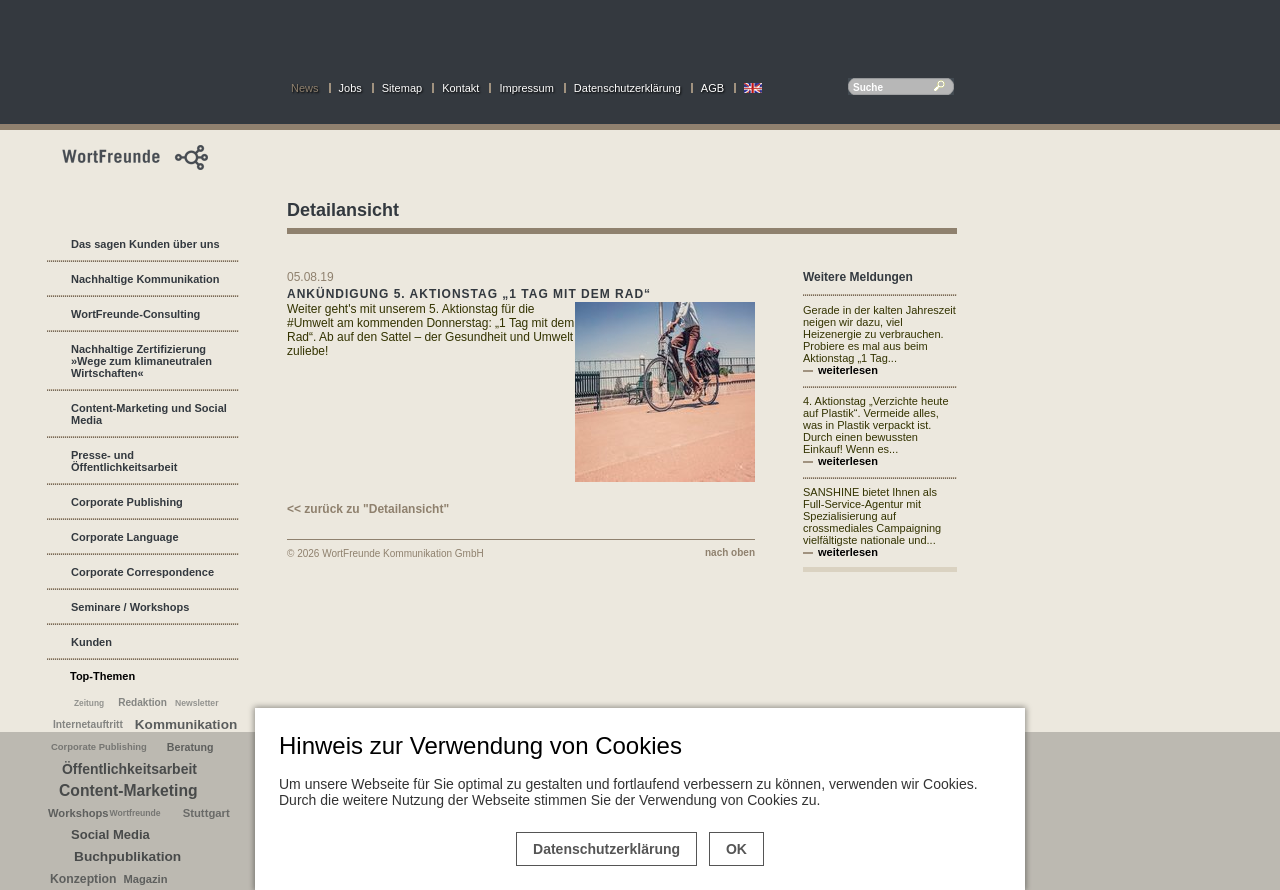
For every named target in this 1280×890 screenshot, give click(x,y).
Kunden (91, 642)
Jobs (350, 88)
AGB (712, 88)
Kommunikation (186, 724)
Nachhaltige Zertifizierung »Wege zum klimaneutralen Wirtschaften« (141, 361)
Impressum (526, 88)
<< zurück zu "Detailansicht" (368, 509)
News (305, 88)
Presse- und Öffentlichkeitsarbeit (124, 461)
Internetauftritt (88, 724)
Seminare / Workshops (130, 607)
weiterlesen (848, 370)
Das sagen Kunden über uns (145, 244)
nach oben (730, 552)
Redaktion (142, 702)
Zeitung (89, 703)
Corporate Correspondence (142, 572)
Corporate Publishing (127, 502)
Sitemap (402, 88)
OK (736, 849)
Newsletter (197, 703)
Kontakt (460, 88)
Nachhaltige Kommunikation (145, 279)
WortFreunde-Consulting (135, 314)
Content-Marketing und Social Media (149, 414)
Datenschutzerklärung (627, 88)
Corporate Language (125, 537)
